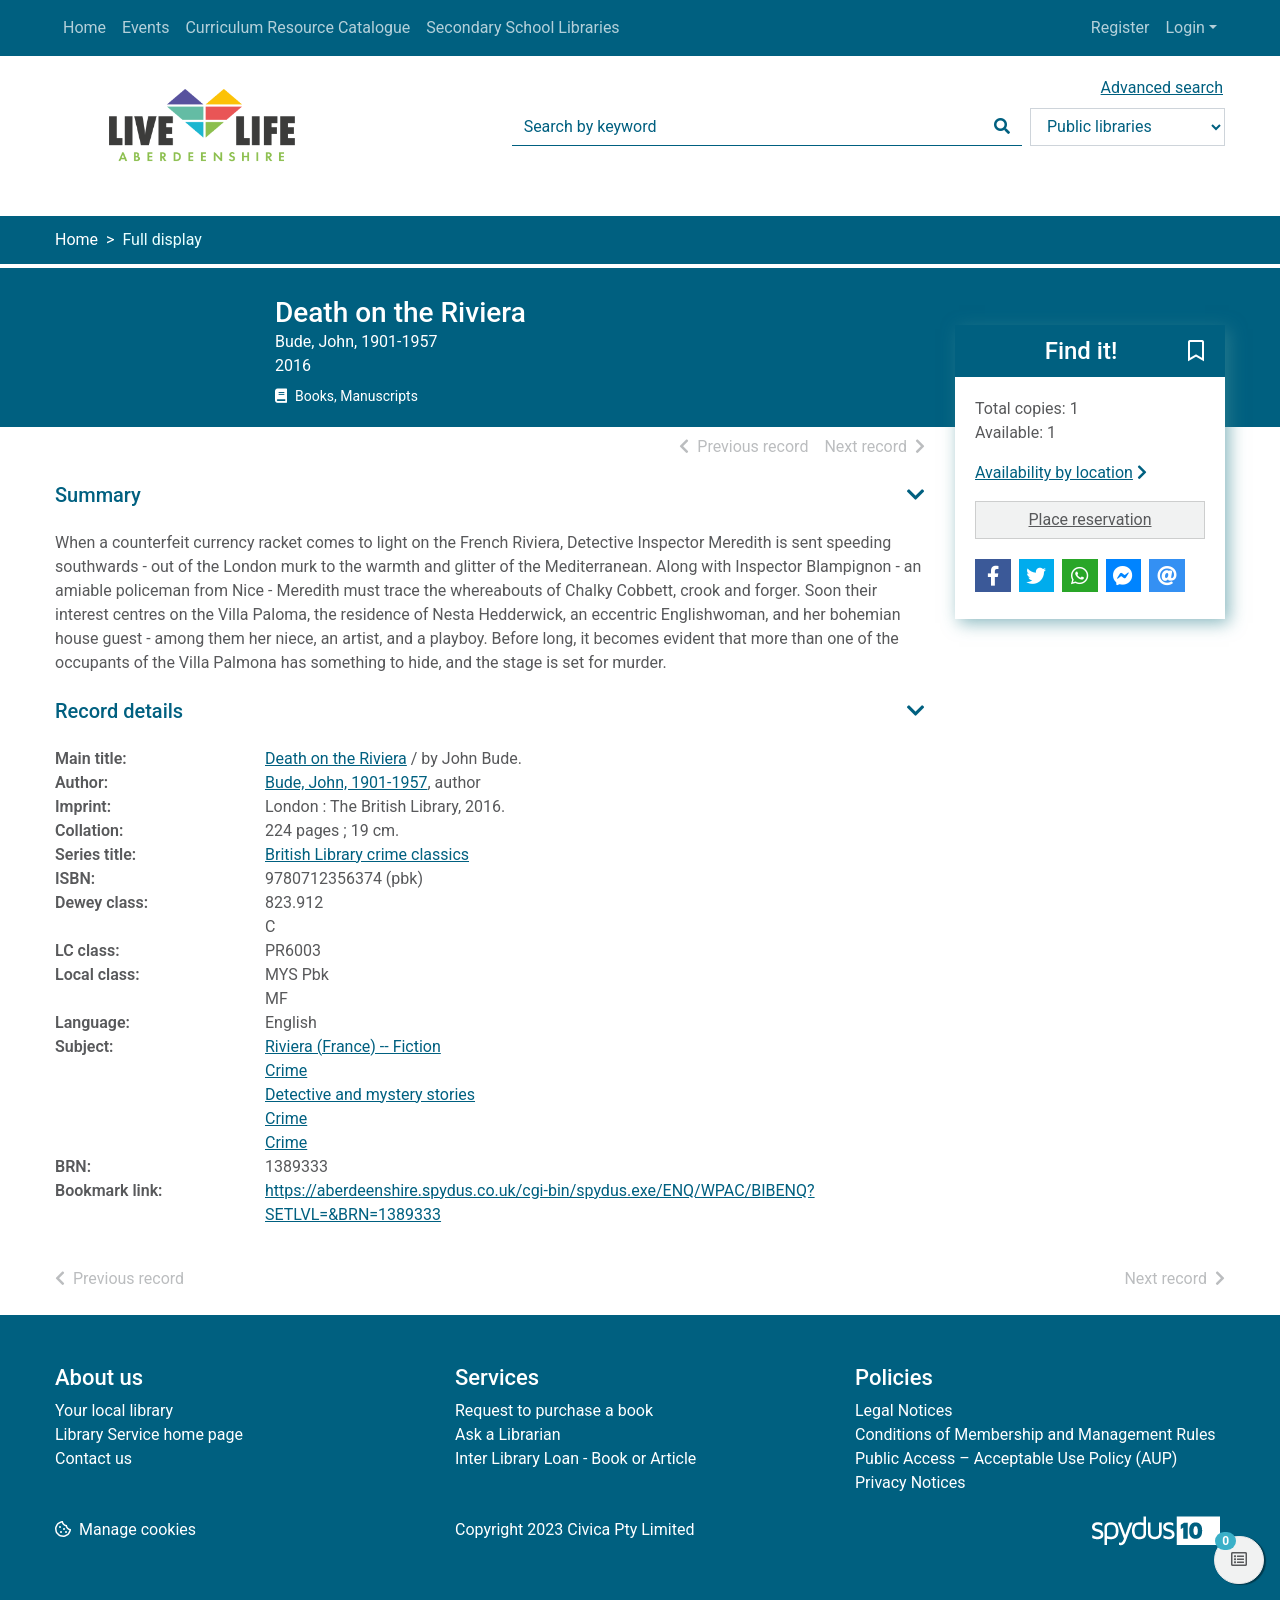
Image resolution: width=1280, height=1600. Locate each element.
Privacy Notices (910, 1482)
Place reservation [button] (1117, 518)
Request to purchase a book (554, 1410)
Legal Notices (903, 1410)
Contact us (93, 1458)
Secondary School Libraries (522, 27)
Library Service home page (149, 1434)
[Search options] (1127, 127)
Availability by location (1061, 472)
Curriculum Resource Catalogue (297, 27)
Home (84, 27)
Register (1120, 27)
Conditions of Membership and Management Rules (1035, 1434)
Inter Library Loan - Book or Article (575, 1458)
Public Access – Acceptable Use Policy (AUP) (1016, 1458)
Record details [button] (119, 711)
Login (1184, 27)
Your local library (114, 1410)
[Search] (1002, 127)
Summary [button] (98, 495)
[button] (1196, 352)
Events (145, 27)
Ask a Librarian (508, 1434)
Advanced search (1162, 87)
